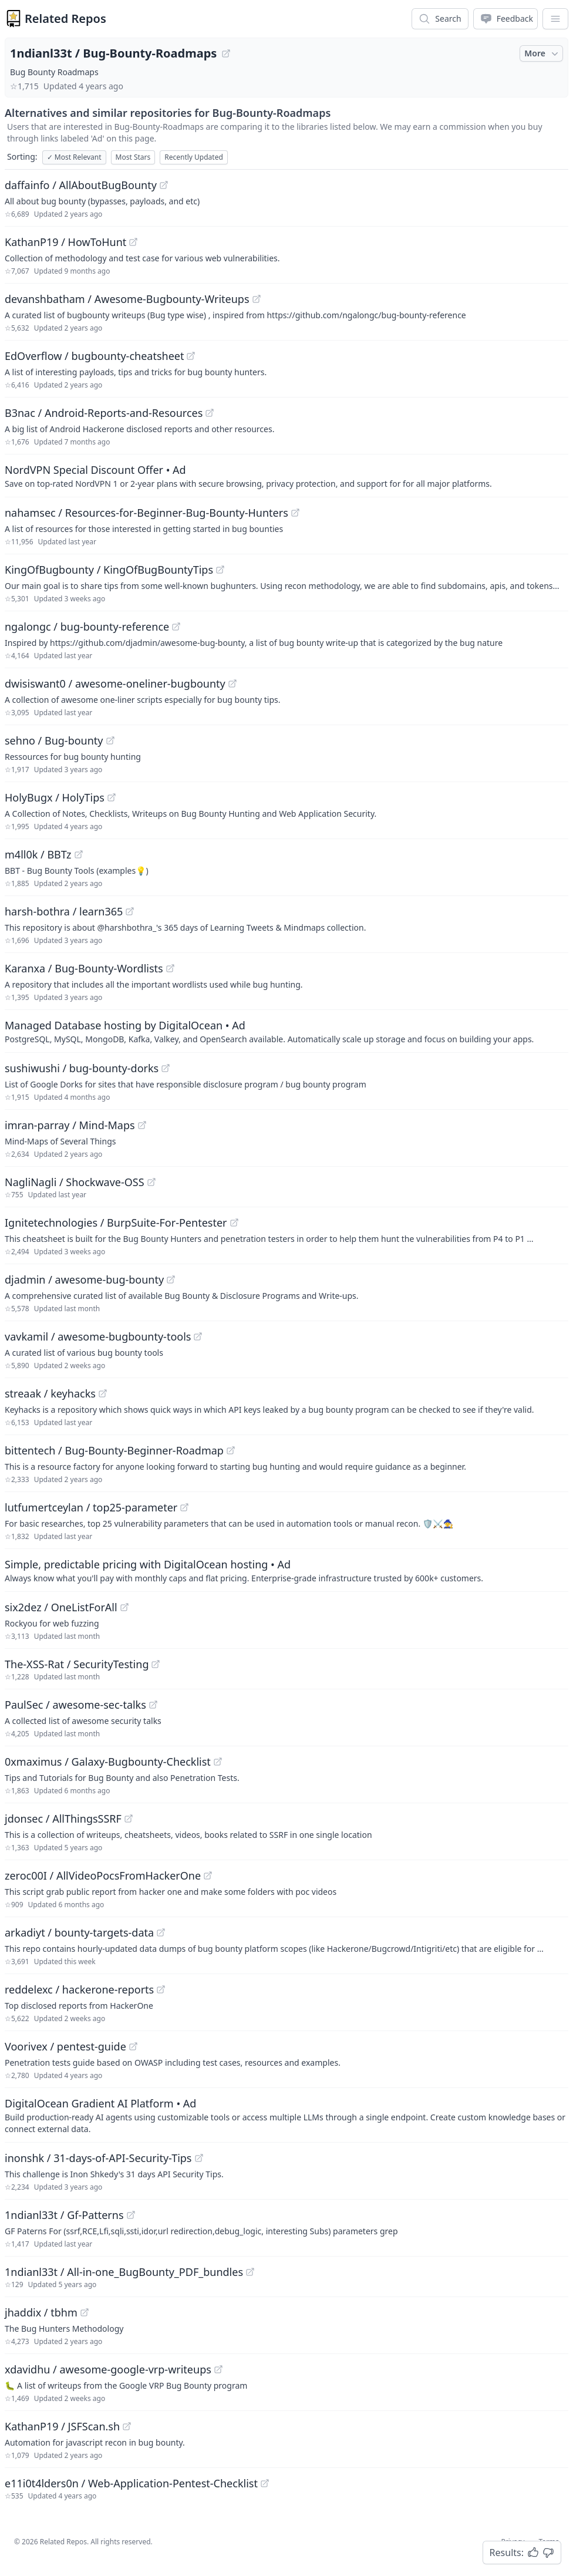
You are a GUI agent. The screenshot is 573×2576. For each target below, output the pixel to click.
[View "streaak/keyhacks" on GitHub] (102, 1393)
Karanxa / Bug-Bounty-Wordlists (84, 968)
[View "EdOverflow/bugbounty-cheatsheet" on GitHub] (191, 356)
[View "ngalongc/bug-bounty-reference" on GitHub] (176, 626)
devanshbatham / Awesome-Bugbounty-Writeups (127, 299)
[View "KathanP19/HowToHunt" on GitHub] (133, 242)
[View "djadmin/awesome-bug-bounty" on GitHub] (171, 1279)
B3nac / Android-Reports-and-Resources (104, 413)
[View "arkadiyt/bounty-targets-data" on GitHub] (161, 1932)
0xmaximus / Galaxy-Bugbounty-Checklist (108, 1762)
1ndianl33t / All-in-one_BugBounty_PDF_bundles (124, 2272)
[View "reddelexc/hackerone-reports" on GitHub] (161, 1989)
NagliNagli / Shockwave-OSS (74, 1182)
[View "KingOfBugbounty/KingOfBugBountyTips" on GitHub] (220, 569)
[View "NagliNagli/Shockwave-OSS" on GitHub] (151, 1182)
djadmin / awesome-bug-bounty (84, 1279)
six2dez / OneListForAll (61, 1607)
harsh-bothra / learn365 (64, 911)
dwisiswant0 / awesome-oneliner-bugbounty (115, 683)
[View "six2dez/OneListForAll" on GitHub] (124, 1607)
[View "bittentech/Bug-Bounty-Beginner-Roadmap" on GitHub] (230, 1450)
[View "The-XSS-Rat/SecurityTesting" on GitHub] (155, 1664)
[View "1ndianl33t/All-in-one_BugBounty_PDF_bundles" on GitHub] (250, 2272)
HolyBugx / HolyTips (55, 797)
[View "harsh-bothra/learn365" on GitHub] (129, 911)
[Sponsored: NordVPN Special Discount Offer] (286, 476)
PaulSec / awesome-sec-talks (75, 1705)
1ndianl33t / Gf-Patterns (64, 2215)
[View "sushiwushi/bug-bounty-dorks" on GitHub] (165, 1068)
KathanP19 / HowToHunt (65, 242)
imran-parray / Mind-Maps (70, 1125)
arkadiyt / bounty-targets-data (79, 1932)
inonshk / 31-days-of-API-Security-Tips (98, 2158)
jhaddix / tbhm (41, 2312)
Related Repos (65, 18)
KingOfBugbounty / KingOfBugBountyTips (109, 570)
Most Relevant (74, 157)
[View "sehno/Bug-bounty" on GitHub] (110, 740)
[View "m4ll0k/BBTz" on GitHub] (78, 854)
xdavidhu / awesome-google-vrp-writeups (108, 2369)
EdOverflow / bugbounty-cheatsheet (94, 356)
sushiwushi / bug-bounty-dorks (82, 1068)
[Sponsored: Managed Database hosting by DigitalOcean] (286, 1031)
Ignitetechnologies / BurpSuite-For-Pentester (116, 1222)
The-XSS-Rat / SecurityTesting (77, 1664)
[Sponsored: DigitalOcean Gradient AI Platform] (286, 2115)
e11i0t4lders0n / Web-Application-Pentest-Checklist (131, 2483)
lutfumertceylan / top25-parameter (91, 1507)
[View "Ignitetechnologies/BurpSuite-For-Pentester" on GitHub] (234, 1222)
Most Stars (133, 157)
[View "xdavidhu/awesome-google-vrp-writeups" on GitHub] (218, 2369)
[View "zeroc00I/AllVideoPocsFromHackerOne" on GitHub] (208, 1875)
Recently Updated (193, 157)
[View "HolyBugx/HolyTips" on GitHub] (111, 797)
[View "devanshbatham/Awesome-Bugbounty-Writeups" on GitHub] (256, 299)
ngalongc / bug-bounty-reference (87, 626)
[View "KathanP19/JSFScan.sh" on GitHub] (127, 2426)
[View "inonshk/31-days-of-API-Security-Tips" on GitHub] (199, 2158)
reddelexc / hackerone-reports (79, 1989)
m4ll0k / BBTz (38, 854)
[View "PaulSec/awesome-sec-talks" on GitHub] (153, 1704)
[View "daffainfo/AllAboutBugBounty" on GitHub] (163, 185)
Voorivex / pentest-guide (65, 2046)
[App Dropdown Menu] (555, 18)
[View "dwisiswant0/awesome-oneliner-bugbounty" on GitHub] (232, 683)
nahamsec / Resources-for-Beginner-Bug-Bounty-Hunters (146, 513)
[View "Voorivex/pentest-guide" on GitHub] (133, 2046)
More (542, 53)
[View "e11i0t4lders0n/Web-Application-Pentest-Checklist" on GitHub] (264, 2483)
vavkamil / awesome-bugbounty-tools (98, 1336)
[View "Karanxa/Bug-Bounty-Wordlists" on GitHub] (170, 968)
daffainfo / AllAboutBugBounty (81, 185)
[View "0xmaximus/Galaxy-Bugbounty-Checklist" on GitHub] (218, 1761)
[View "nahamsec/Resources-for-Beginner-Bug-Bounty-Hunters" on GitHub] (295, 512)
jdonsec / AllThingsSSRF (63, 1818)
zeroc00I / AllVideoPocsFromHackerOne (103, 1875)
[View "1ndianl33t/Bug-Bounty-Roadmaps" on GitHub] (226, 53)
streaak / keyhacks (50, 1393)
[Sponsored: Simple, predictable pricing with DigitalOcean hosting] (286, 1570)
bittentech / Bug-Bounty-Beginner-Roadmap (114, 1450)
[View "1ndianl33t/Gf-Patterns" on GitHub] (131, 2215)
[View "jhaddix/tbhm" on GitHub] (84, 2312)
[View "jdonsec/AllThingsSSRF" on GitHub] (128, 1818)
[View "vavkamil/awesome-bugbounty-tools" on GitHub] (198, 1336)
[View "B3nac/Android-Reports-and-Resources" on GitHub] (209, 412)
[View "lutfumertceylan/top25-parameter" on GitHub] (184, 1507)
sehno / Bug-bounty (54, 740)
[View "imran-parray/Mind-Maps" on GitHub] (142, 1125)
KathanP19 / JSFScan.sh (62, 2426)
